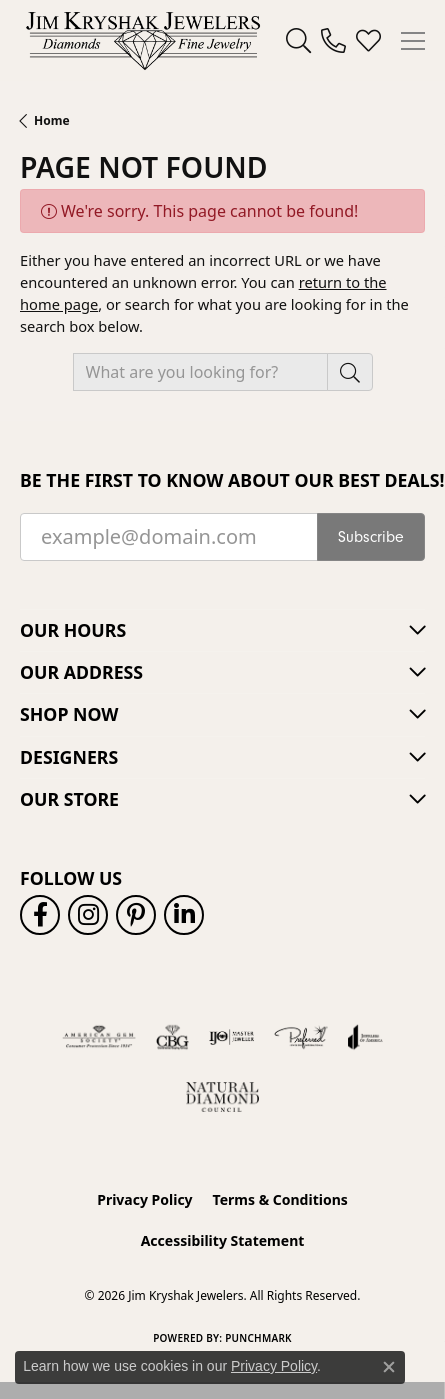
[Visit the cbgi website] (173, 1037)
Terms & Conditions (280, 1199)
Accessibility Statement (223, 1240)
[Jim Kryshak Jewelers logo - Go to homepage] (143, 40)
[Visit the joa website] (365, 1037)
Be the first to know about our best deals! (222, 480)
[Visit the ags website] (99, 1037)
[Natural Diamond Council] (222, 1097)
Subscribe (371, 537)
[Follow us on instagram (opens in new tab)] (88, 915)
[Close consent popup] (389, 1367)
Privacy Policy (144, 1199)
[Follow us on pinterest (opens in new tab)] (136, 915)
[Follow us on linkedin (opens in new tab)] (184, 915)
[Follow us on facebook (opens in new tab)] (40, 915)
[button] (298, 41)
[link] (333, 41)
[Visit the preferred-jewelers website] (301, 1037)
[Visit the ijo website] (231, 1037)
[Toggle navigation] (413, 41)
